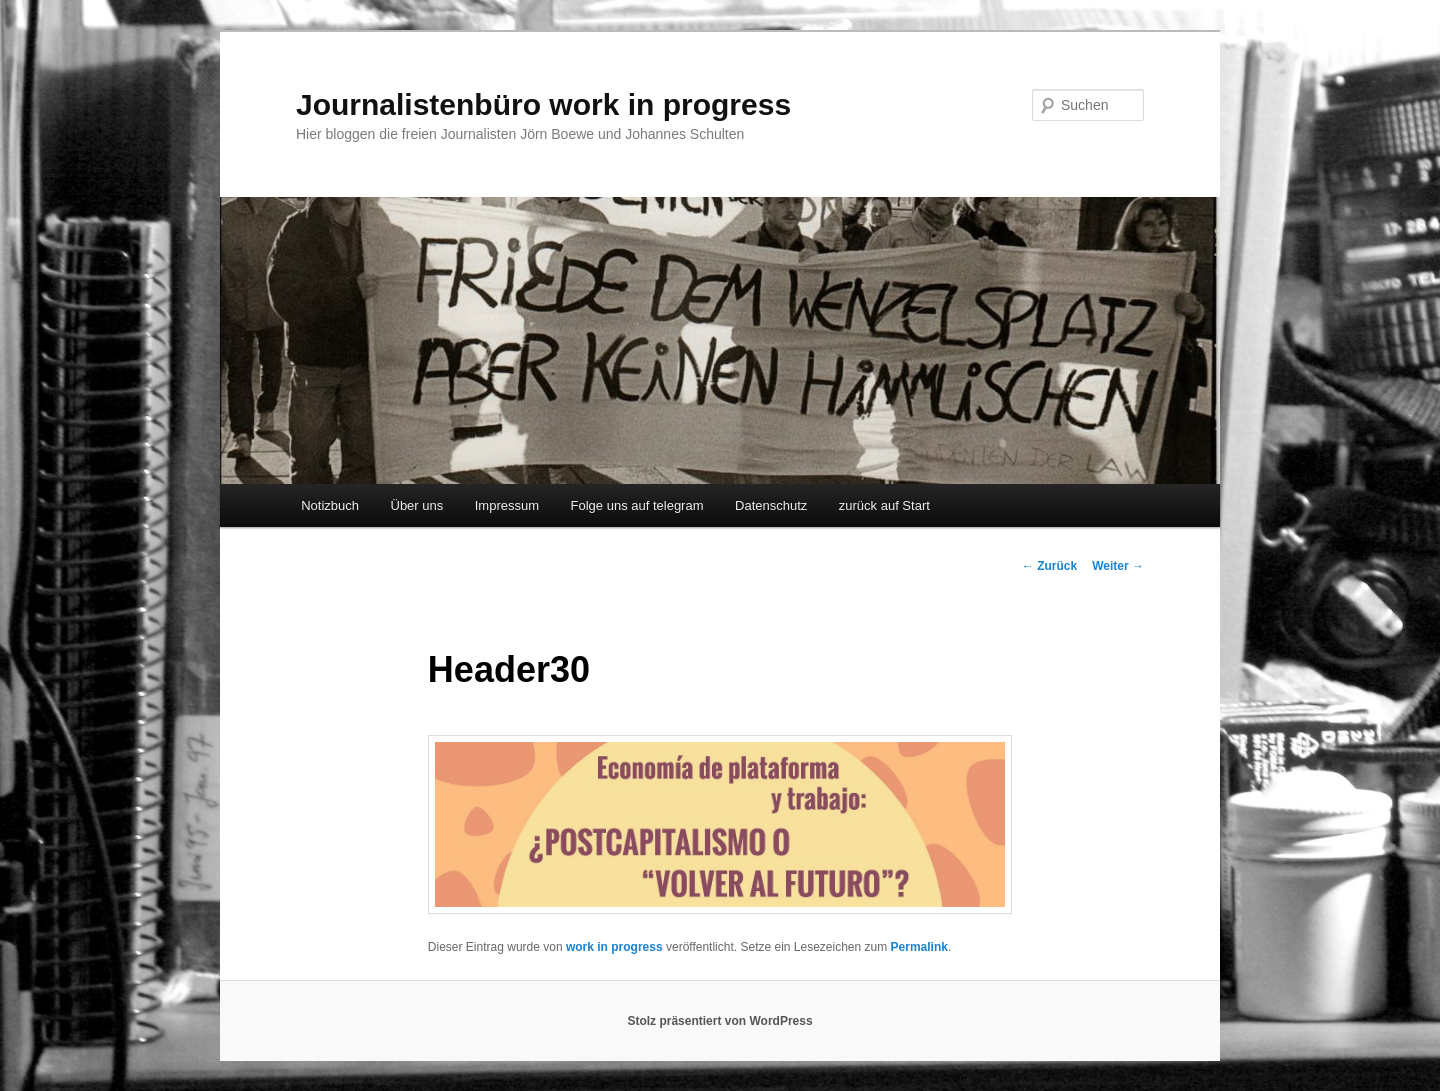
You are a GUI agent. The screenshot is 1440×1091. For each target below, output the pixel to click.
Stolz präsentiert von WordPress (719, 1021)
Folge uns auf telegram (637, 505)
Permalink (919, 947)
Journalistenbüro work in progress (543, 104)
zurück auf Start (884, 505)
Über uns (417, 505)
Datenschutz (771, 505)
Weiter (1118, 566)
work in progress (614, 947)
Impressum (507, 505)
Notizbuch (330, 505)
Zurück (1049, 566)
